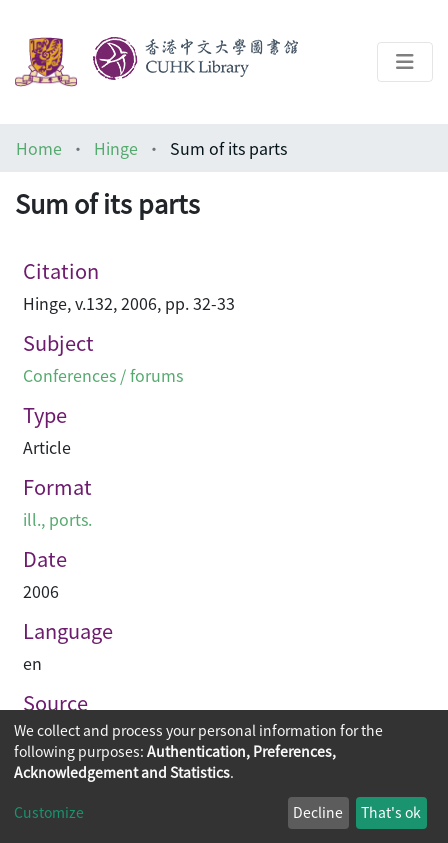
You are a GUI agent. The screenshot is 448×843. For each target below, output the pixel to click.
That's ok (391, 812)
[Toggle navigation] (405, 62)
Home (39, 148)
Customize (49, 812)
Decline (318, 812)
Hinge (116, 148)
